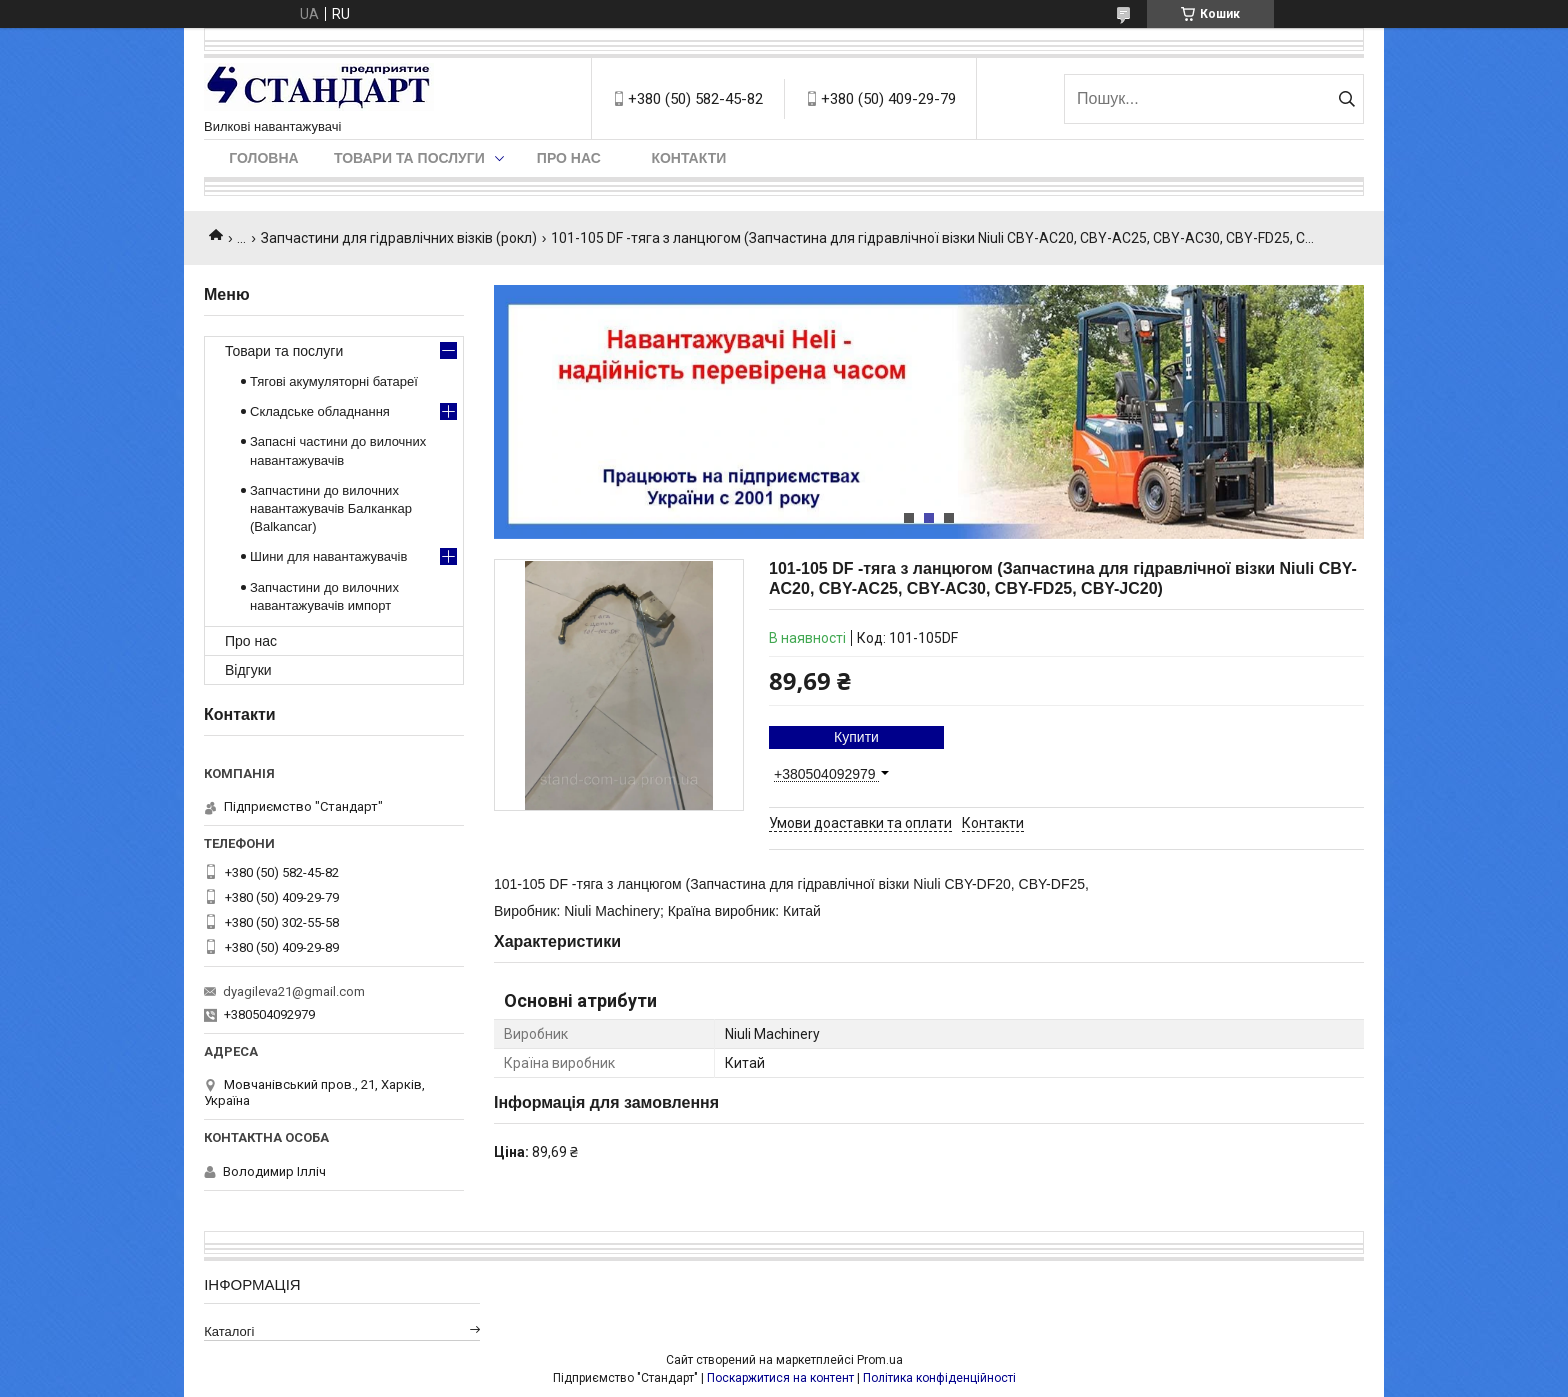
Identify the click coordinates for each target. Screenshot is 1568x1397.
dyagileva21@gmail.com (294, 991)
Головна (263, 158)
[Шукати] (1346, 99)
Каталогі (229, 1331)
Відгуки (248, 670)
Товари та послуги (409, 158)
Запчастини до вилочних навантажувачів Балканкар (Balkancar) (331, 508)
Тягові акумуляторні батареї (334, 381)
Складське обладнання (320, 411)
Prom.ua (880, 1360)
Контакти (688, 158)
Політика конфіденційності (939, 1378)
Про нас (569, 158)
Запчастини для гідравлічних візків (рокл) (399, 238)
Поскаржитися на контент (780, 1378)
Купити (856, 737)
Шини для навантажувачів (328, 556)
